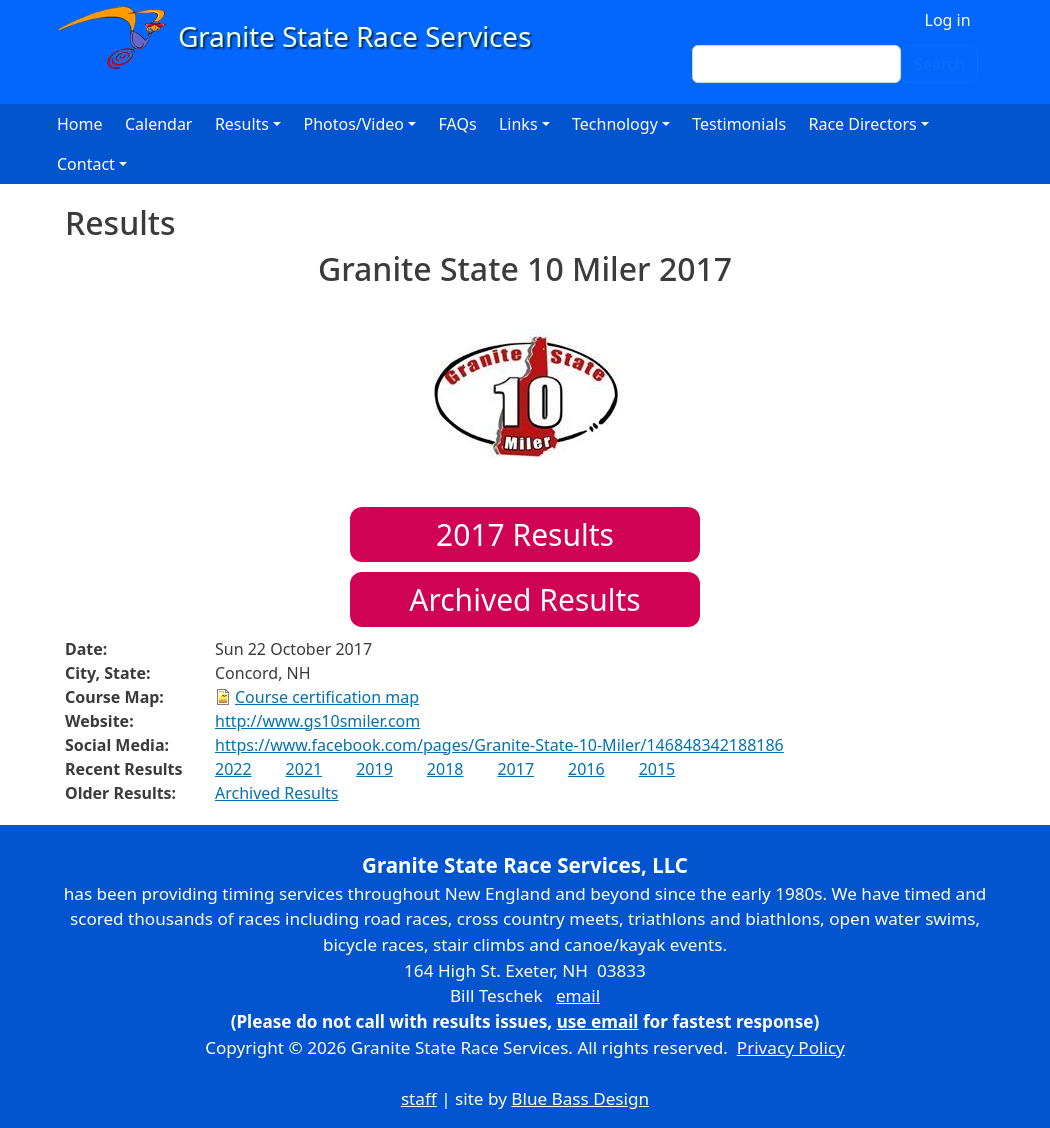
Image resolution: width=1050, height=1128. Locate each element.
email (578, 995)
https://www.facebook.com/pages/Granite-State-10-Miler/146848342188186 (499, 745)
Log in (948, 20)
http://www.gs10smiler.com (317, 721)
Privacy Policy (791, 1047)
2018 (445, 769)
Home (80, 124)
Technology (615, 124)
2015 (657, 769)
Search (939, 64)
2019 (374, 769)
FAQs (458, 124)
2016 (586, 769)
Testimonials (739, 124)
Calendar (159, 124)
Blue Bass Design (580, 1098)
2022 (233, 769)
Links (518, 124)
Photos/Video (353, 124)
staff (419, 1098)
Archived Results (524, 599)
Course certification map (327, 697)
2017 (515, 769)
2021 (304, 769)
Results (525, 534)
